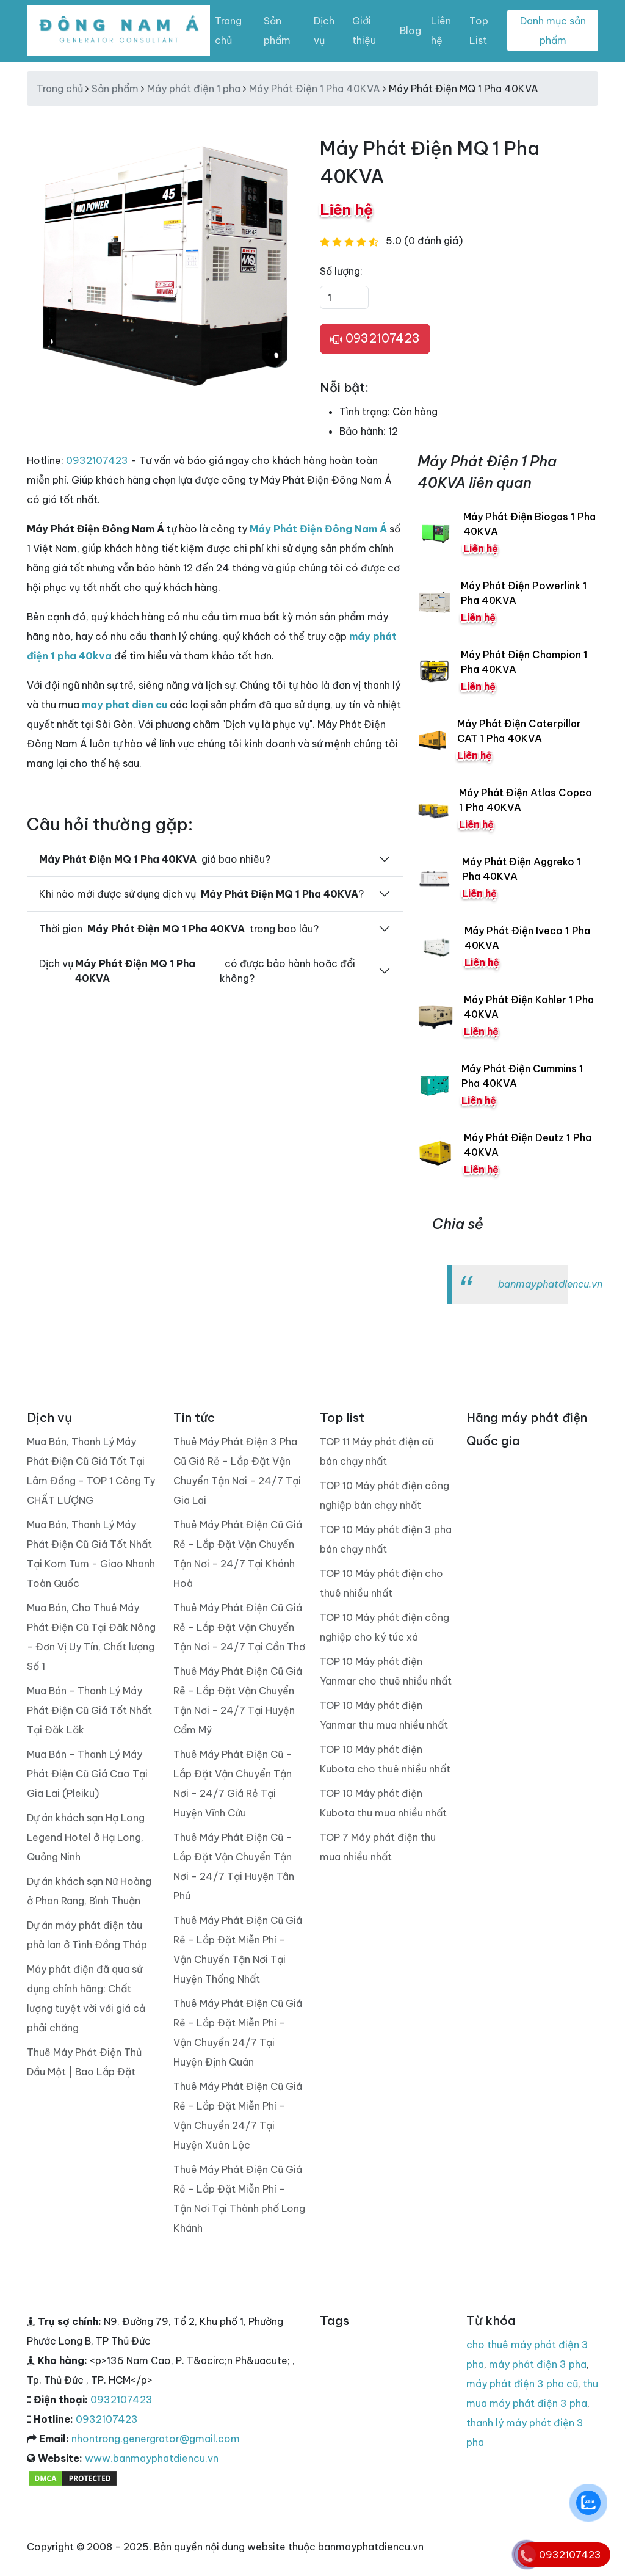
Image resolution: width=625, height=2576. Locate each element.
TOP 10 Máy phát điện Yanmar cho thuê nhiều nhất (386, 1671)
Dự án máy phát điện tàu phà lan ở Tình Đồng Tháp (87, 1935)
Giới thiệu (364, 30)
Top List (478, 30)
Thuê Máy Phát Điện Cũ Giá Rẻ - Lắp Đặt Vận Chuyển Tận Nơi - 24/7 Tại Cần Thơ (239, 1627)
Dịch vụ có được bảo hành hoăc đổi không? (197, 970)
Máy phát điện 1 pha (193, 88)
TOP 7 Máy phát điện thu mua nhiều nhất (378, 1847)
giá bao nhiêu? (154, 859)
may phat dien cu (124, 704)
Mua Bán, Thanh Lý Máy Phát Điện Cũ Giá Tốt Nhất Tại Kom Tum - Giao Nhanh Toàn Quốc (91, 1553)
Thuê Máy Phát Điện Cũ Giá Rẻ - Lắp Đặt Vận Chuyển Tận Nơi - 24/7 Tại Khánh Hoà (237, 1553)
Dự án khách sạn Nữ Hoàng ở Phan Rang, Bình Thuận (89, 1891)
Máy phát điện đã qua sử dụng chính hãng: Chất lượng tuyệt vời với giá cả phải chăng (86, 1998)
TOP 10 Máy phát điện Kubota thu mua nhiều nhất (383, 1803)
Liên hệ (441, 30)
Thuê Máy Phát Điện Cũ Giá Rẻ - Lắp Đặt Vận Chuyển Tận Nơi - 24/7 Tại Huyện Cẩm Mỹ (237, 1700)
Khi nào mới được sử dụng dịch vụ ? (201, 894)
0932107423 (375, 338)
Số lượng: (341, 271)
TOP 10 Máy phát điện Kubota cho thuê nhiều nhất (385, 1759)
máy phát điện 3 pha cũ (522, 2384)
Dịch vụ (324, 30)
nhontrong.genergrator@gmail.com (155, 2439)
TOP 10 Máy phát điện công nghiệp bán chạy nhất (384, 1495)
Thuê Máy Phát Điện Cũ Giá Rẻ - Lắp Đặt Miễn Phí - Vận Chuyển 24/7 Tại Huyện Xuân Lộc (237, 2115)
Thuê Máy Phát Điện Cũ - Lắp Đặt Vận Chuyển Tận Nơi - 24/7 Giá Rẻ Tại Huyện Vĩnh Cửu (232, 1783)
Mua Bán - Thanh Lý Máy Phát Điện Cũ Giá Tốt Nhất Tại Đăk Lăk (89, 1710)
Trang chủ (228, 30)
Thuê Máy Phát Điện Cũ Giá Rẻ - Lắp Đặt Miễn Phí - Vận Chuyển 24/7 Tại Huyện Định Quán (237, 2032)
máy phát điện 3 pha (538, 2364)
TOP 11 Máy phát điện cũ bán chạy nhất (376, 1451)
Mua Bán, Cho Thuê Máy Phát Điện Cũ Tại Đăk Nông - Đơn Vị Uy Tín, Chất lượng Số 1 (91, 1637)
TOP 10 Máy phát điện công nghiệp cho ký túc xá (384, 1627)
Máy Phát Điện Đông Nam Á (318, 529)
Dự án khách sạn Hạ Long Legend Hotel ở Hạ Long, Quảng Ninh (86, 1837)
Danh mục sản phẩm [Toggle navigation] (553, 30)
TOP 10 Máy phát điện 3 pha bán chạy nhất (386, 1539)
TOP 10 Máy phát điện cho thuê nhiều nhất (381, 1583)
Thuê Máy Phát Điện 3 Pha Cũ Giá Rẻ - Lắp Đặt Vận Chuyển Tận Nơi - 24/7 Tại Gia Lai (237, 1470)
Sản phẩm (277, 30)
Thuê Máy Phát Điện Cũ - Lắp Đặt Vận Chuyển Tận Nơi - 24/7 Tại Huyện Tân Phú (233, 1866)
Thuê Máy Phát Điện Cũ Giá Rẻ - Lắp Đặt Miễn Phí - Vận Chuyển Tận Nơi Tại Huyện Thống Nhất (237, 1949)
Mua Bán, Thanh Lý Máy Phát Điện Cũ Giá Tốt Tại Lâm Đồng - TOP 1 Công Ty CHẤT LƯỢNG (91, 1470)
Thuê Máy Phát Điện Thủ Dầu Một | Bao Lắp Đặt (84, 2062)
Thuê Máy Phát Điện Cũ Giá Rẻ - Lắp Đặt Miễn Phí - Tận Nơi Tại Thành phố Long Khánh (239, 2198)
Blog (410, 30)
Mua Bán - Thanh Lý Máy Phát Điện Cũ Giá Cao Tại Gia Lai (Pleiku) (87, 1773)
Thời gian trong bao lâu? (179, 928)
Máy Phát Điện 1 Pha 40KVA (314, 88)
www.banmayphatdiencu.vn (152, 2458)
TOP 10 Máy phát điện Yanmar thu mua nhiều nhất (384, 1715)
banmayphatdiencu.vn (550, 1284)
